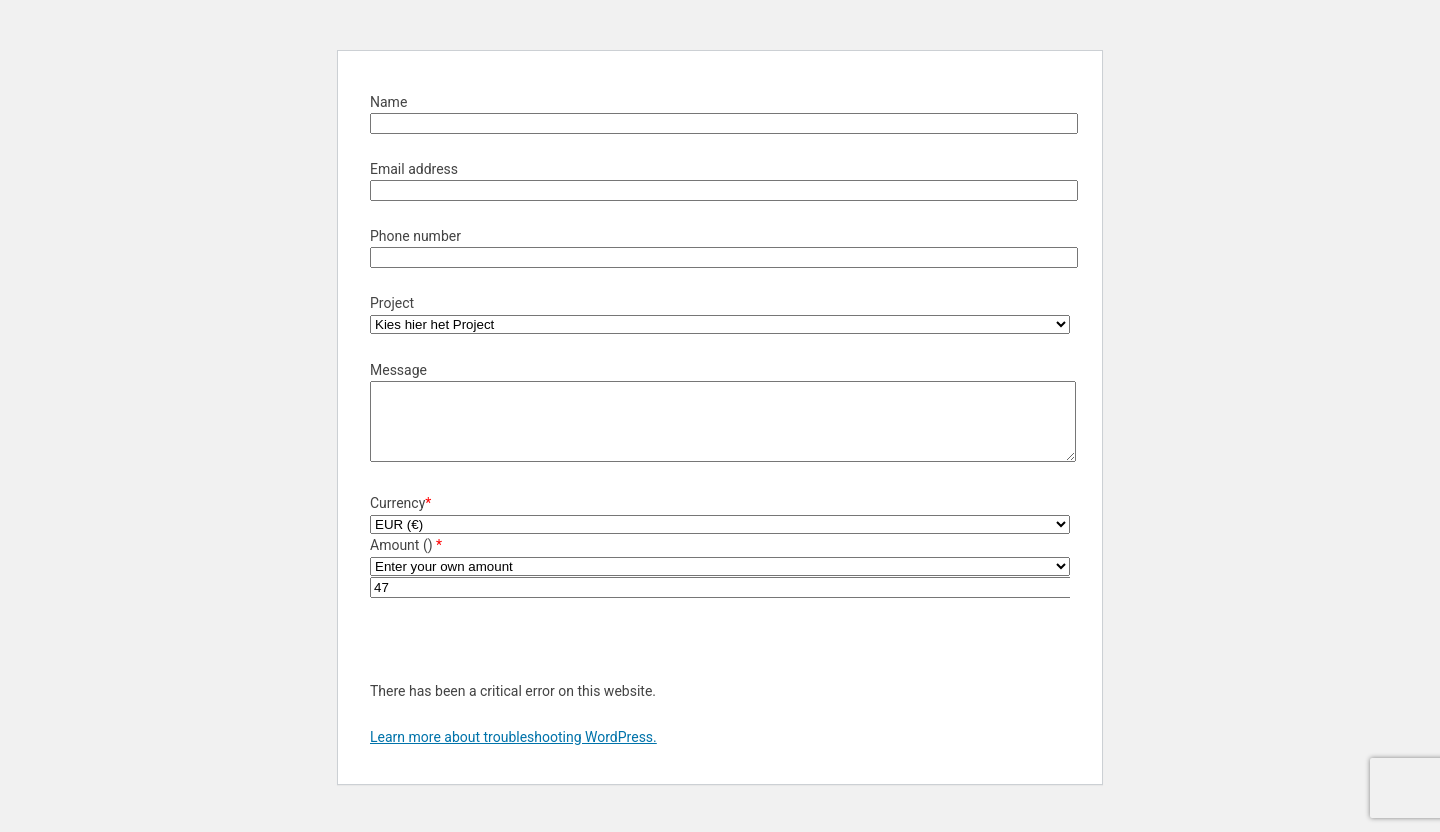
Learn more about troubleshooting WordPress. (513, 752)
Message (398, 370)
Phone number (415, 236)
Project (392, 303)
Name (388, 102)
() (430, 560)
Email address (414, 169)
